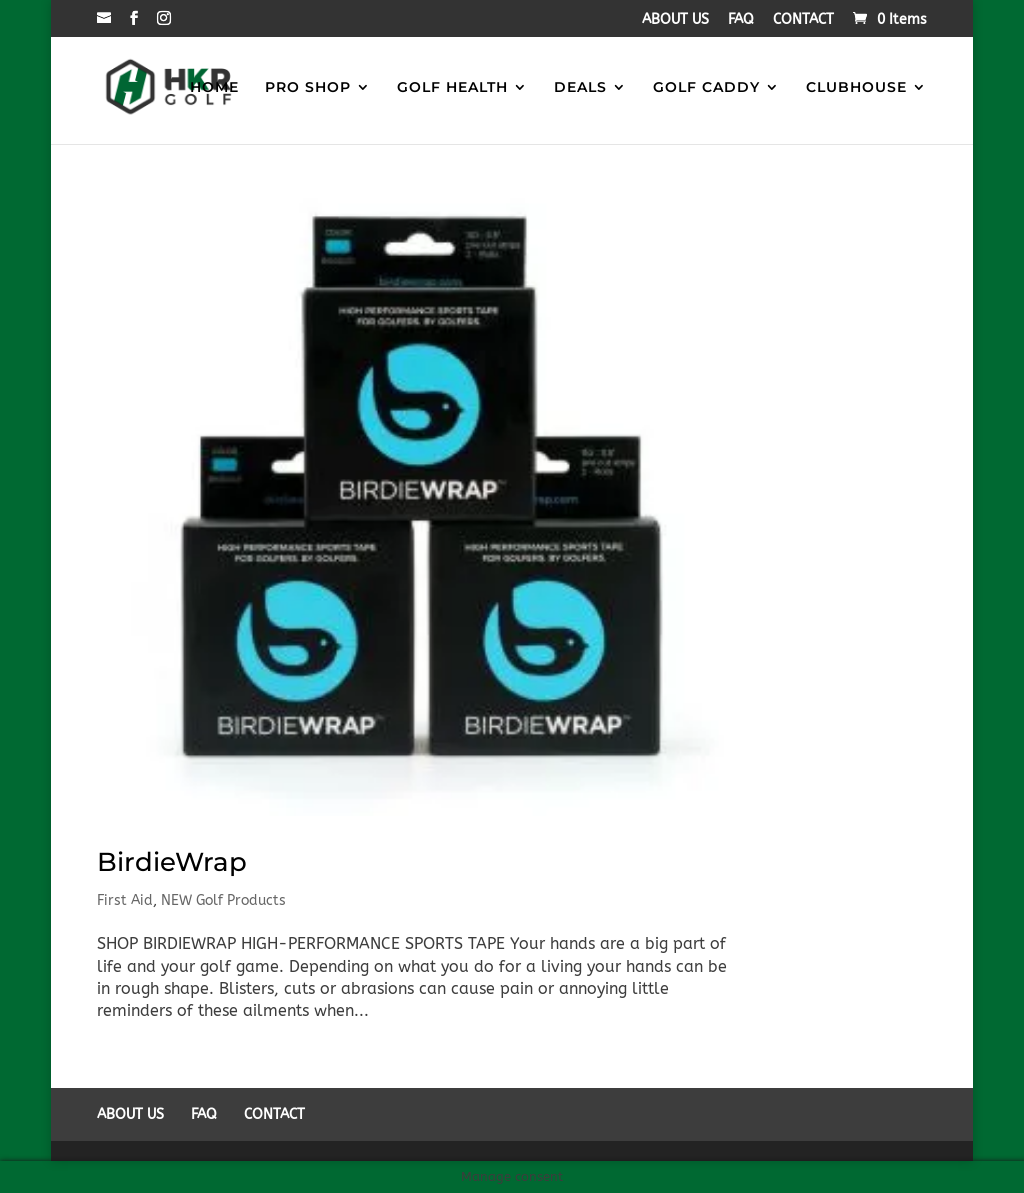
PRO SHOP (308, 88)
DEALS (580, 88)
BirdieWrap (172, 862)
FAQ (741, 20)
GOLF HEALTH (452, 88)
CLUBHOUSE (856, 88)
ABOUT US (675, 20)
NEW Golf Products (223, 900)
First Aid (125, 900)
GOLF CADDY (706, 88)
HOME (214, 88)
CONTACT (803, 20)
